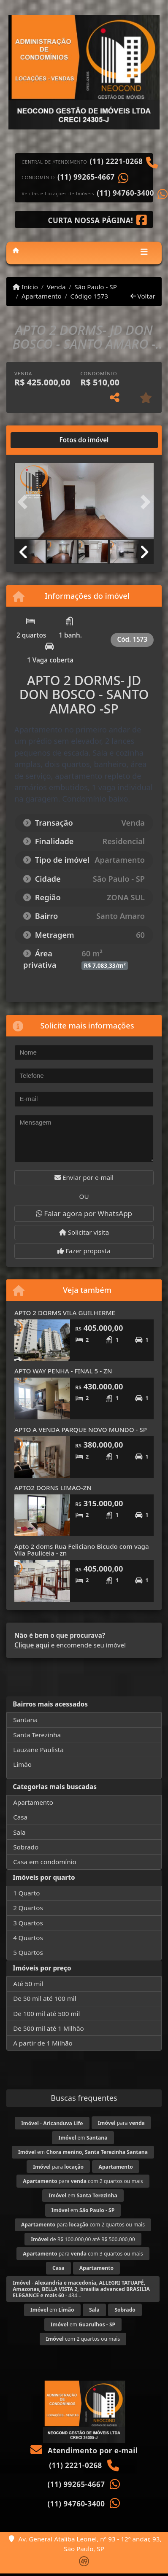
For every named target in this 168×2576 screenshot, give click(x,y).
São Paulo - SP (95, 287)
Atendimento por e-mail (84, 2450)
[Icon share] (97, 219)
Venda (56, 287)
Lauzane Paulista (38, 1749)
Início (25, 287)
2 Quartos (28, 1907)
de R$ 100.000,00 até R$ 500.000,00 (83, 2239)
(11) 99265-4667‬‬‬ (86, 177)
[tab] (42, 440)
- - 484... (81, 2289)
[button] (24, 502)
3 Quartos (28, 1923)
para (121, 2122)
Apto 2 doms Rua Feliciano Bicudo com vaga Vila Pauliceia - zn (81, 1550)
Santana (25, 1719)
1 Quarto (26, 1893)
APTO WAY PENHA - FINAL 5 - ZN (63, 1371)
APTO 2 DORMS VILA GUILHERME (64, 1312)
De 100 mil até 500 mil (46, 2013)
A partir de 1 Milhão (43, 2043)
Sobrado (25, 1847)
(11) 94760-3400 (125, 193)
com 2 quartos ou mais (83, 2338)
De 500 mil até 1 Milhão (48, 2028)
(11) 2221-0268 (116, 161)
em (83, 2137)
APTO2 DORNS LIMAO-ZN (53, 1487)
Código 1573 (89, 296)
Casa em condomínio (44, 1861)
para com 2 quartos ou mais (83, 2181)
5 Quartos (28, 1952)
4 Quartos (28, 1937)
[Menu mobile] (16, 250)
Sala (19, 1832)
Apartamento (42, 296)
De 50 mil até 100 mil (44, 1998)
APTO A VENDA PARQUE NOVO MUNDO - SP (80, 1429)
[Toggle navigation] (144, 253)
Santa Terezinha (37, 1735)
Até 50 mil (28, 1983)
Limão (22, 1764)
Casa (20, 1817)
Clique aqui (31, 1645)
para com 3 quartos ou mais (83, 2253)
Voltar (142, 296)
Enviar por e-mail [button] (84, 1177)
